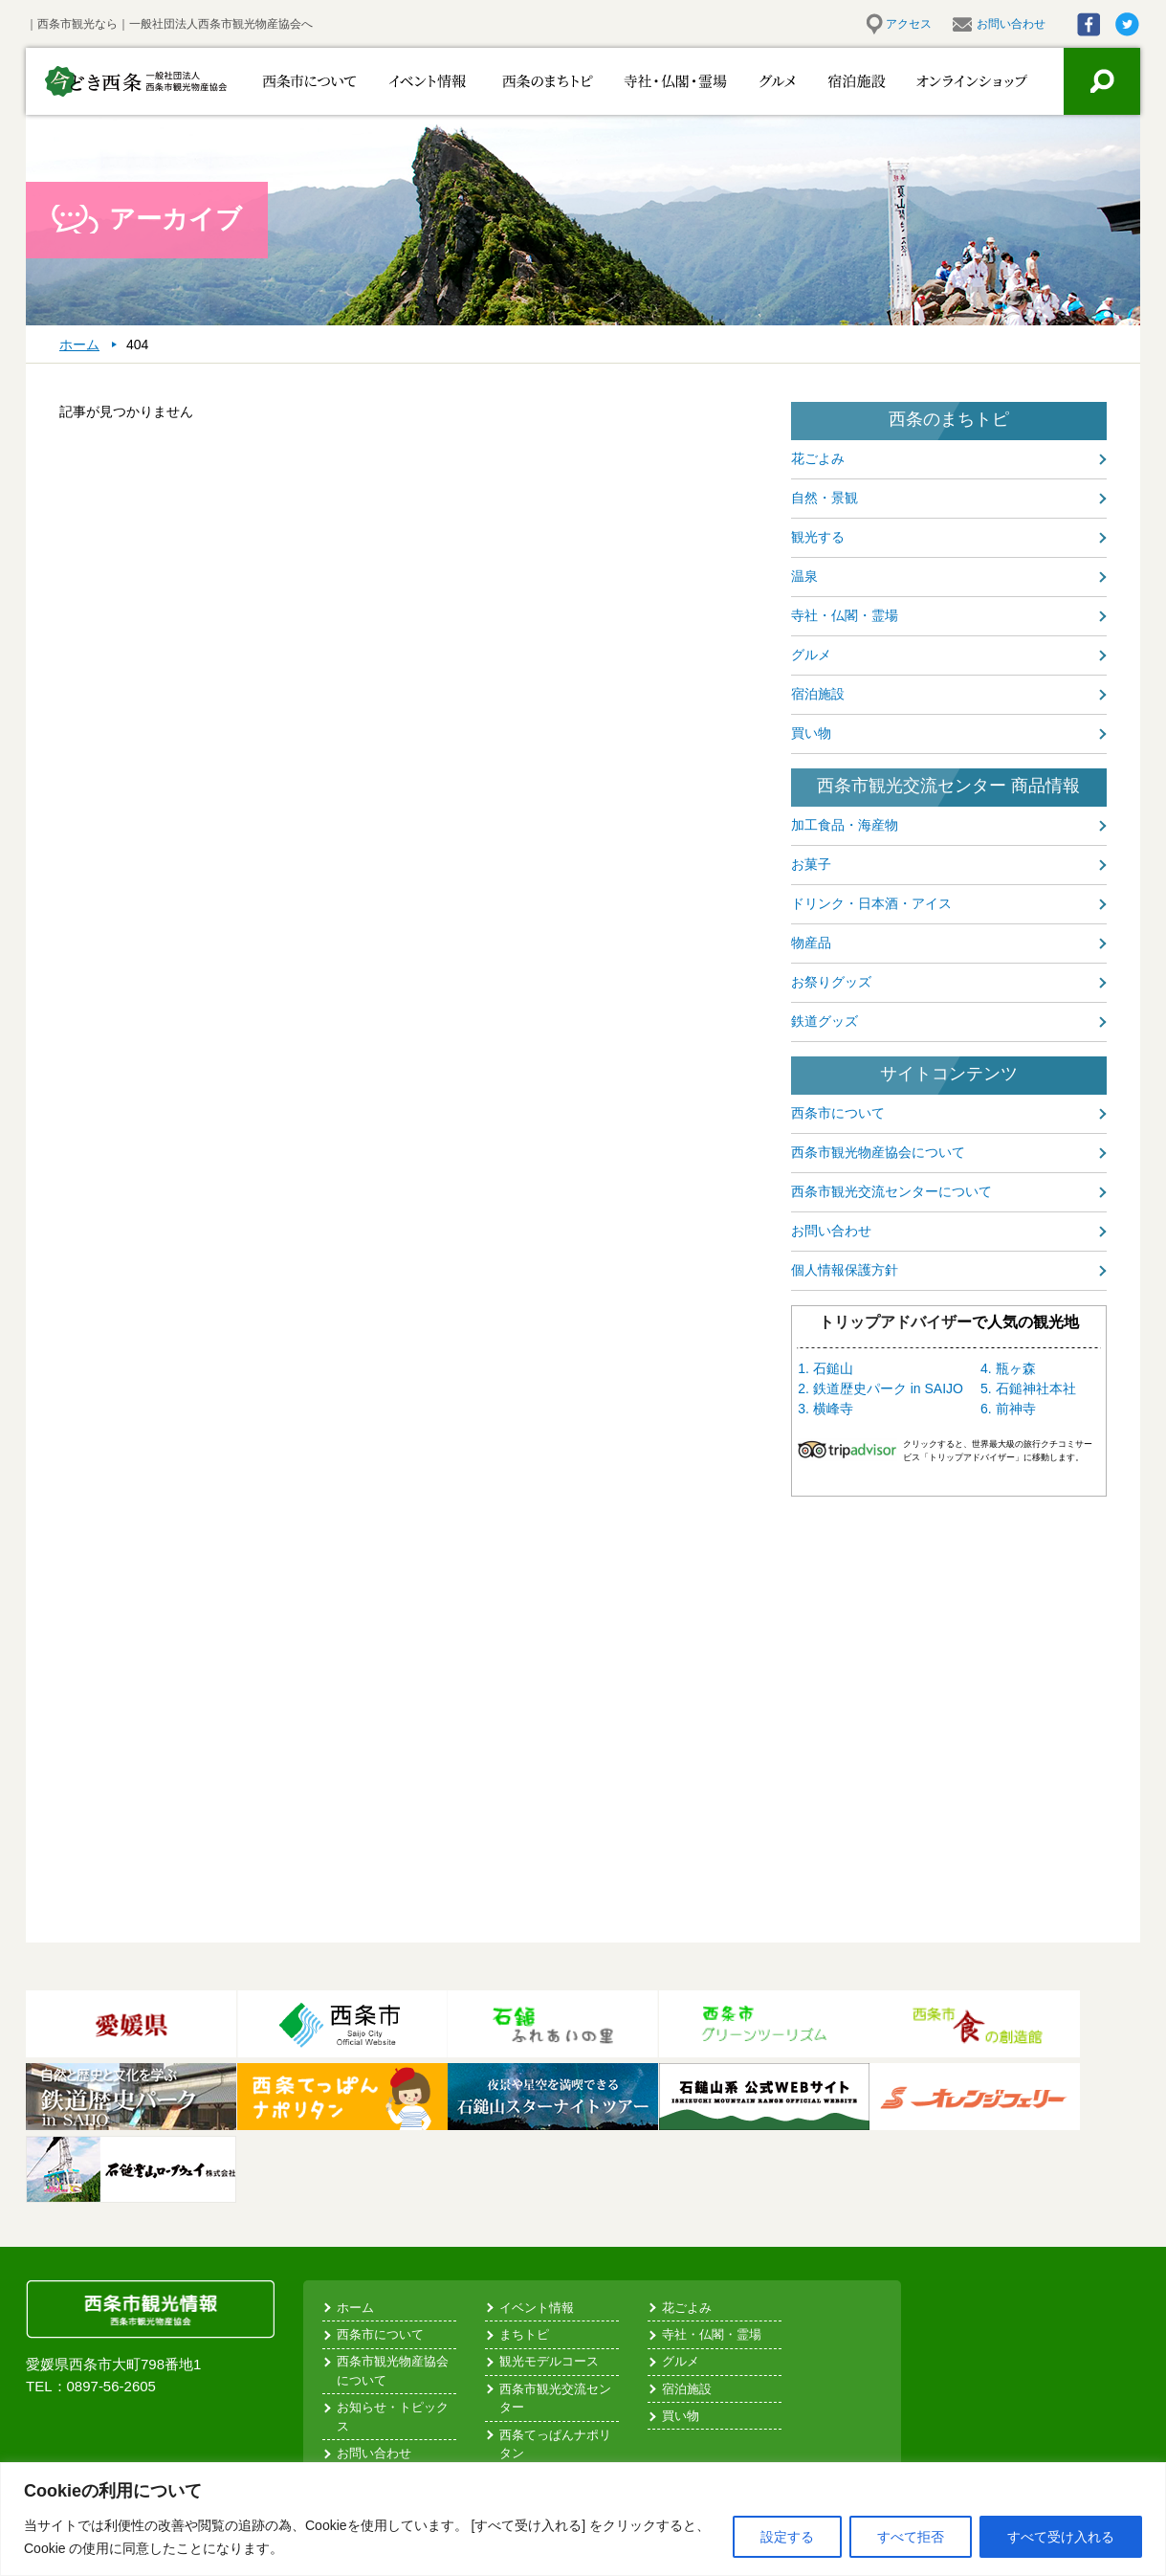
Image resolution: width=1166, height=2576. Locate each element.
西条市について (306, 81)
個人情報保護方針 (844, 1269)
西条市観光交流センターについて (891, 1191)
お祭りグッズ (831, 981)
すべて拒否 (910, 2536)
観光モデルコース (549, 2361)
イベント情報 (416, 81)
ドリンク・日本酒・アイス (871, 903)
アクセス (909, 24)
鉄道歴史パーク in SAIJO (888, 1388)
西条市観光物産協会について (878, 1152)
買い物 (811, 733)
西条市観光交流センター (555, 2398)
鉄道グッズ (824, 1021)
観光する (818, 536)
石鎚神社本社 (1036, 1388)
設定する (787, 2536)
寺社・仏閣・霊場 (645, 81)
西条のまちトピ (526, 81)
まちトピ (524, 2334)
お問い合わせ (1011, 24)
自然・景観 (824, 497)
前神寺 (1016, 1408)
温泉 (804, 576)
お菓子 (811, 864)
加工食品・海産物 (844, 825)
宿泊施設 (846, 81)
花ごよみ (818, 458)
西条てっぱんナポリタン (555, 2444)
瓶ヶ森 (1016, 1368)
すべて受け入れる (1060, 2536)
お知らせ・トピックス (393, 2416)
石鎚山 (833, 1368)
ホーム (355, 2307)
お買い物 (959, 81)
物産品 (811, 942)
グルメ (755, 81)
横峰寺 (833, 1408)
